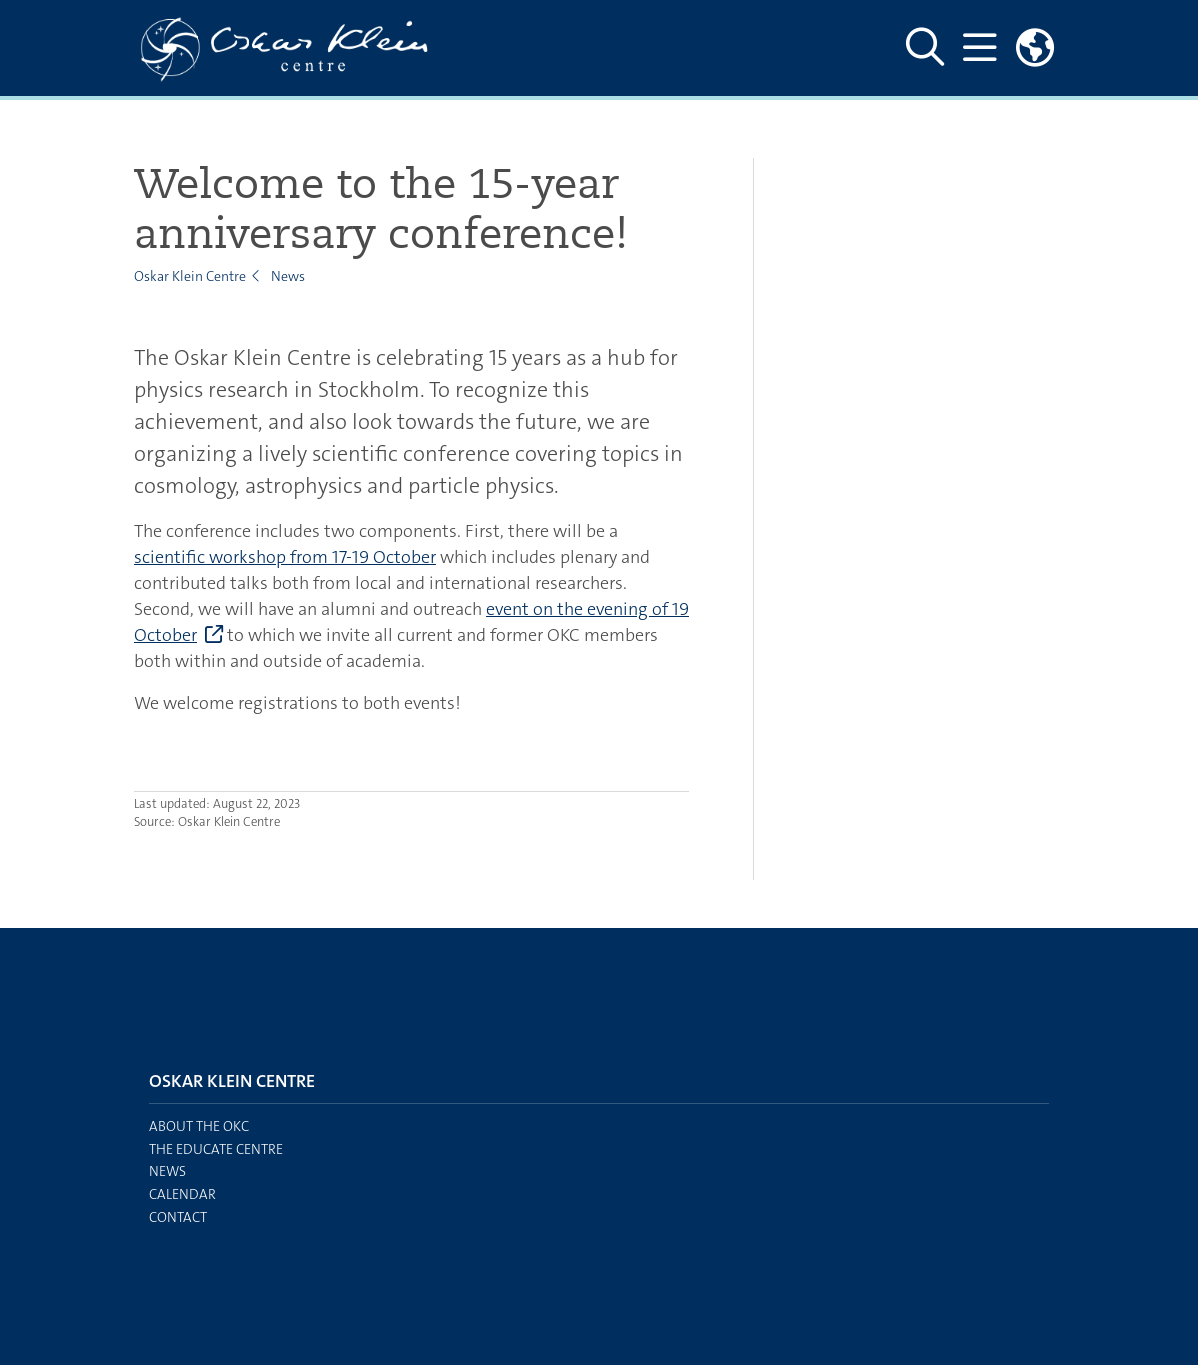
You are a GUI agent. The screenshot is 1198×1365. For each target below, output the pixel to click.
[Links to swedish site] (1035, 48)
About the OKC (199, 1126)
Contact (178, 1217)
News (288, 276)
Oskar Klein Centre (190, 276)
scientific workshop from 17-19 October (285, 557)
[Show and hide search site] (925, 48)
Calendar (182, 1194)
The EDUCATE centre (216, 1149)
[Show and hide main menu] (979, 48)
